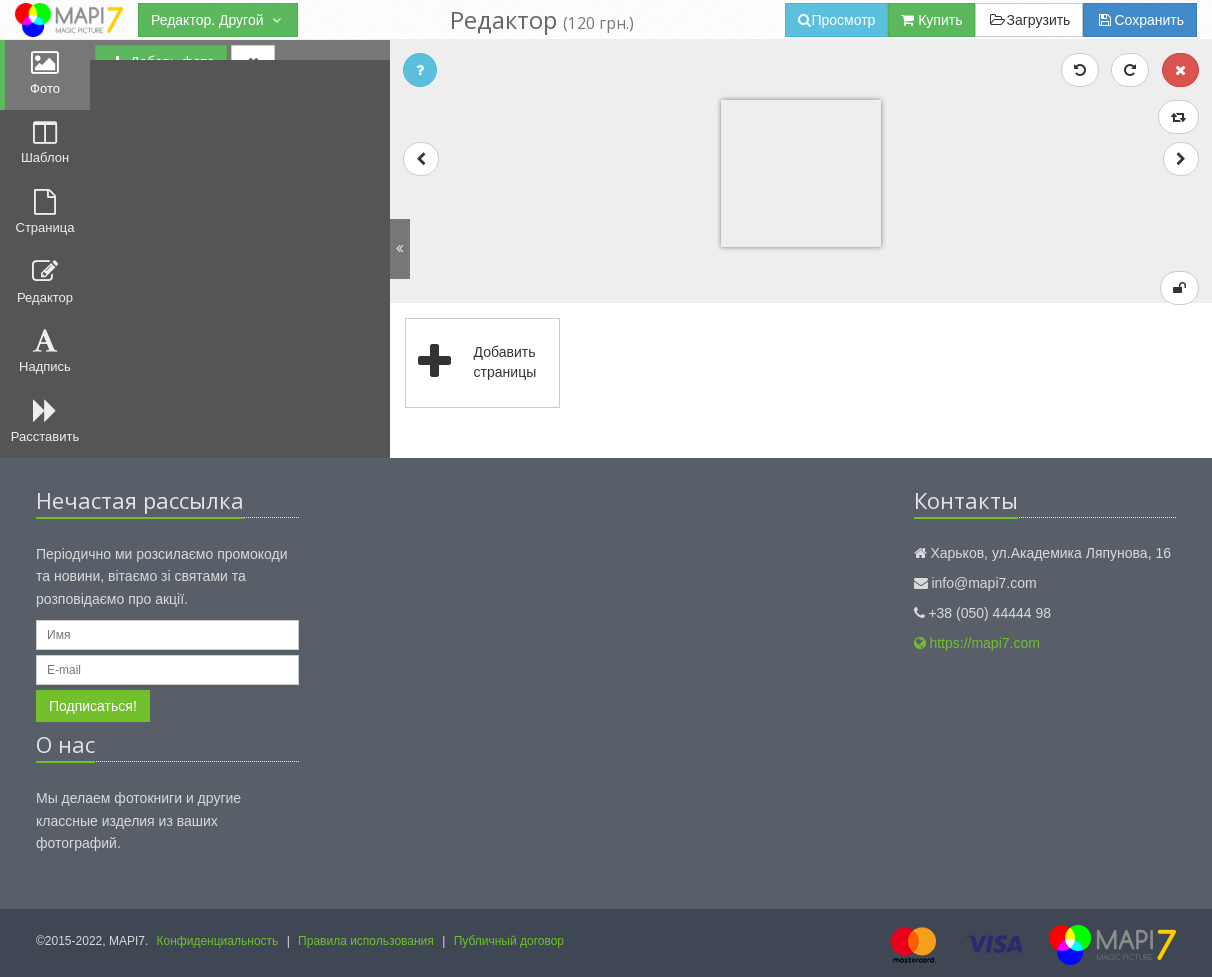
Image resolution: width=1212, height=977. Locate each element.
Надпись (45, 351)
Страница (45, 212)
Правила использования (366, 941)
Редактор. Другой (218, 20)
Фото (45, 73)
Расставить (45, 421)
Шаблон (45, 143)
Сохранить (1140, 20)
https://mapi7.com (977, 643)
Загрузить (1029, 20)
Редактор (45, 282)
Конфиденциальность (218, 941)
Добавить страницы (471, 363)
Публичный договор (509, 941)
